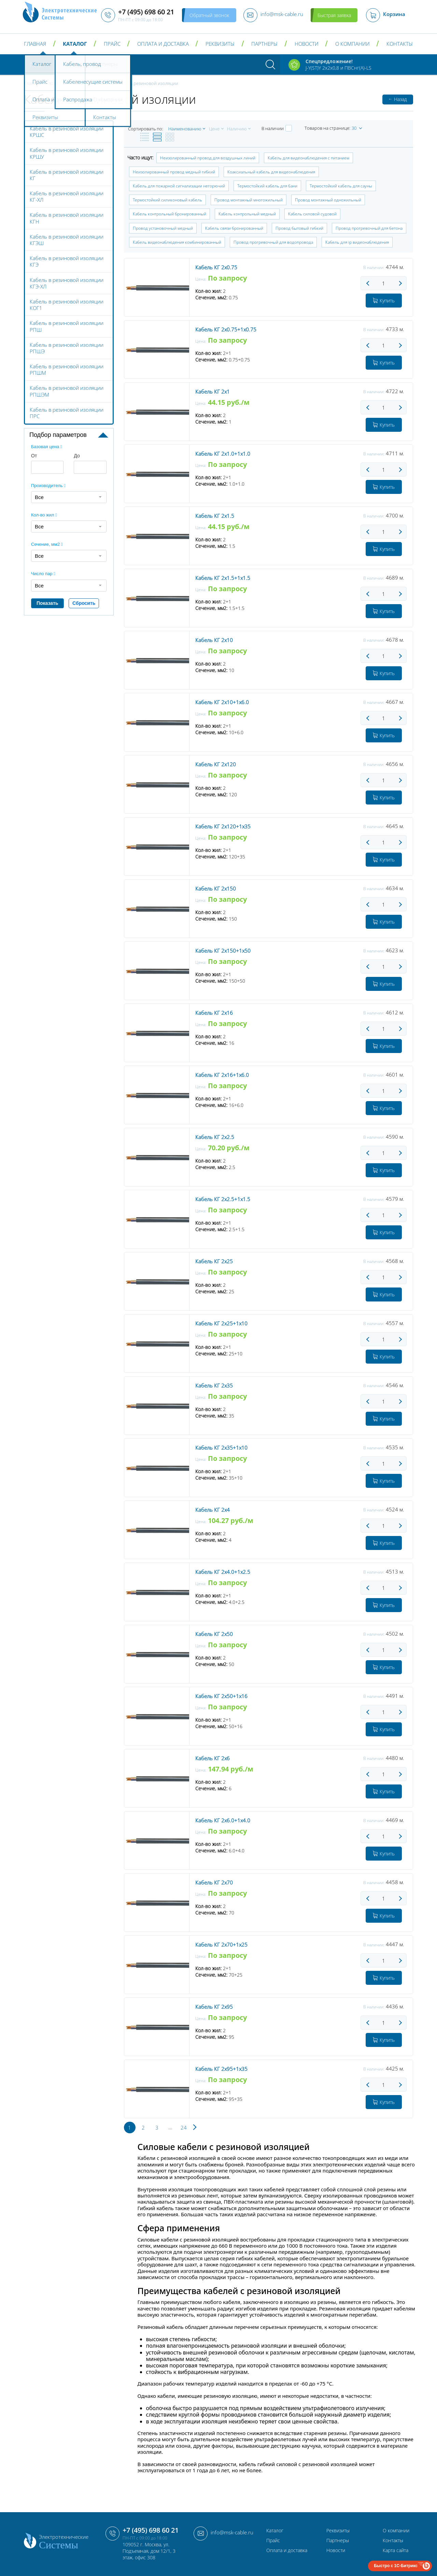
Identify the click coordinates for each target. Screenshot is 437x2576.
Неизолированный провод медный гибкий (174, 172)
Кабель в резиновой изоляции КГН (66, 218)
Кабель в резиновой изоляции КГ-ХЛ (66, 196)
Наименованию (184, 129)
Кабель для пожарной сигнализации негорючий (179, 186)
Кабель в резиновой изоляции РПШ (66, 326)
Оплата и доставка (163, 44)
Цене (214, 129)
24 (184, 2127)
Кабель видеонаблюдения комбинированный (177, 242)
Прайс (112, 44)
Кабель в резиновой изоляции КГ (66, 175)
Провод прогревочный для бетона (369, 228)
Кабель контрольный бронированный (169, 214)
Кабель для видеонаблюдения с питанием (308, 158)
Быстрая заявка (334, 15)
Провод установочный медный (163, 228)
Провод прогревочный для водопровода (273, 242)
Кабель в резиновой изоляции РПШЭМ (66, 391)
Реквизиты (220, 44)
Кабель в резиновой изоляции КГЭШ (66, 239)
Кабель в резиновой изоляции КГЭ (66, 261)
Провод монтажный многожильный (248, 200)
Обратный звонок (209, 15)
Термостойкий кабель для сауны (341, 186)
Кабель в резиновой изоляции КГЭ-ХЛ (66, 283)
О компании (352, 44)
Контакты (399, 44)
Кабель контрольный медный (247, 214)
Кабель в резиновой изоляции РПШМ (66, 369)
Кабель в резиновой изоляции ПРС (66, 412)
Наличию (236, 129)
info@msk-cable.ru (232, 2532)
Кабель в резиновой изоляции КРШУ (66, 153)
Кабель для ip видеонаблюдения (357, 242)
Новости (307, 44)
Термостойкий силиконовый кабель (167, 200)
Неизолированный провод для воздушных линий (207, 158)
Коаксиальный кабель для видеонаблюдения (271, 172)
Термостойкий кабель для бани (267, 186)
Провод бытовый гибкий (299, 228)
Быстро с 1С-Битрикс (396, 2565)
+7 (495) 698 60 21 (151, 2530)
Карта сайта (395, 2550)
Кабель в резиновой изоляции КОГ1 (66, 304)
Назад (397, 99)
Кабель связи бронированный (234, 228)
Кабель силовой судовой (312, 214)
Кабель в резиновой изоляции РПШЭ (66, 348)
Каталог (75, 44)
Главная (35, 44)
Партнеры (264, 44)
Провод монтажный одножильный (328, 200)
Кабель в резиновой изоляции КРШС (66, 131)
